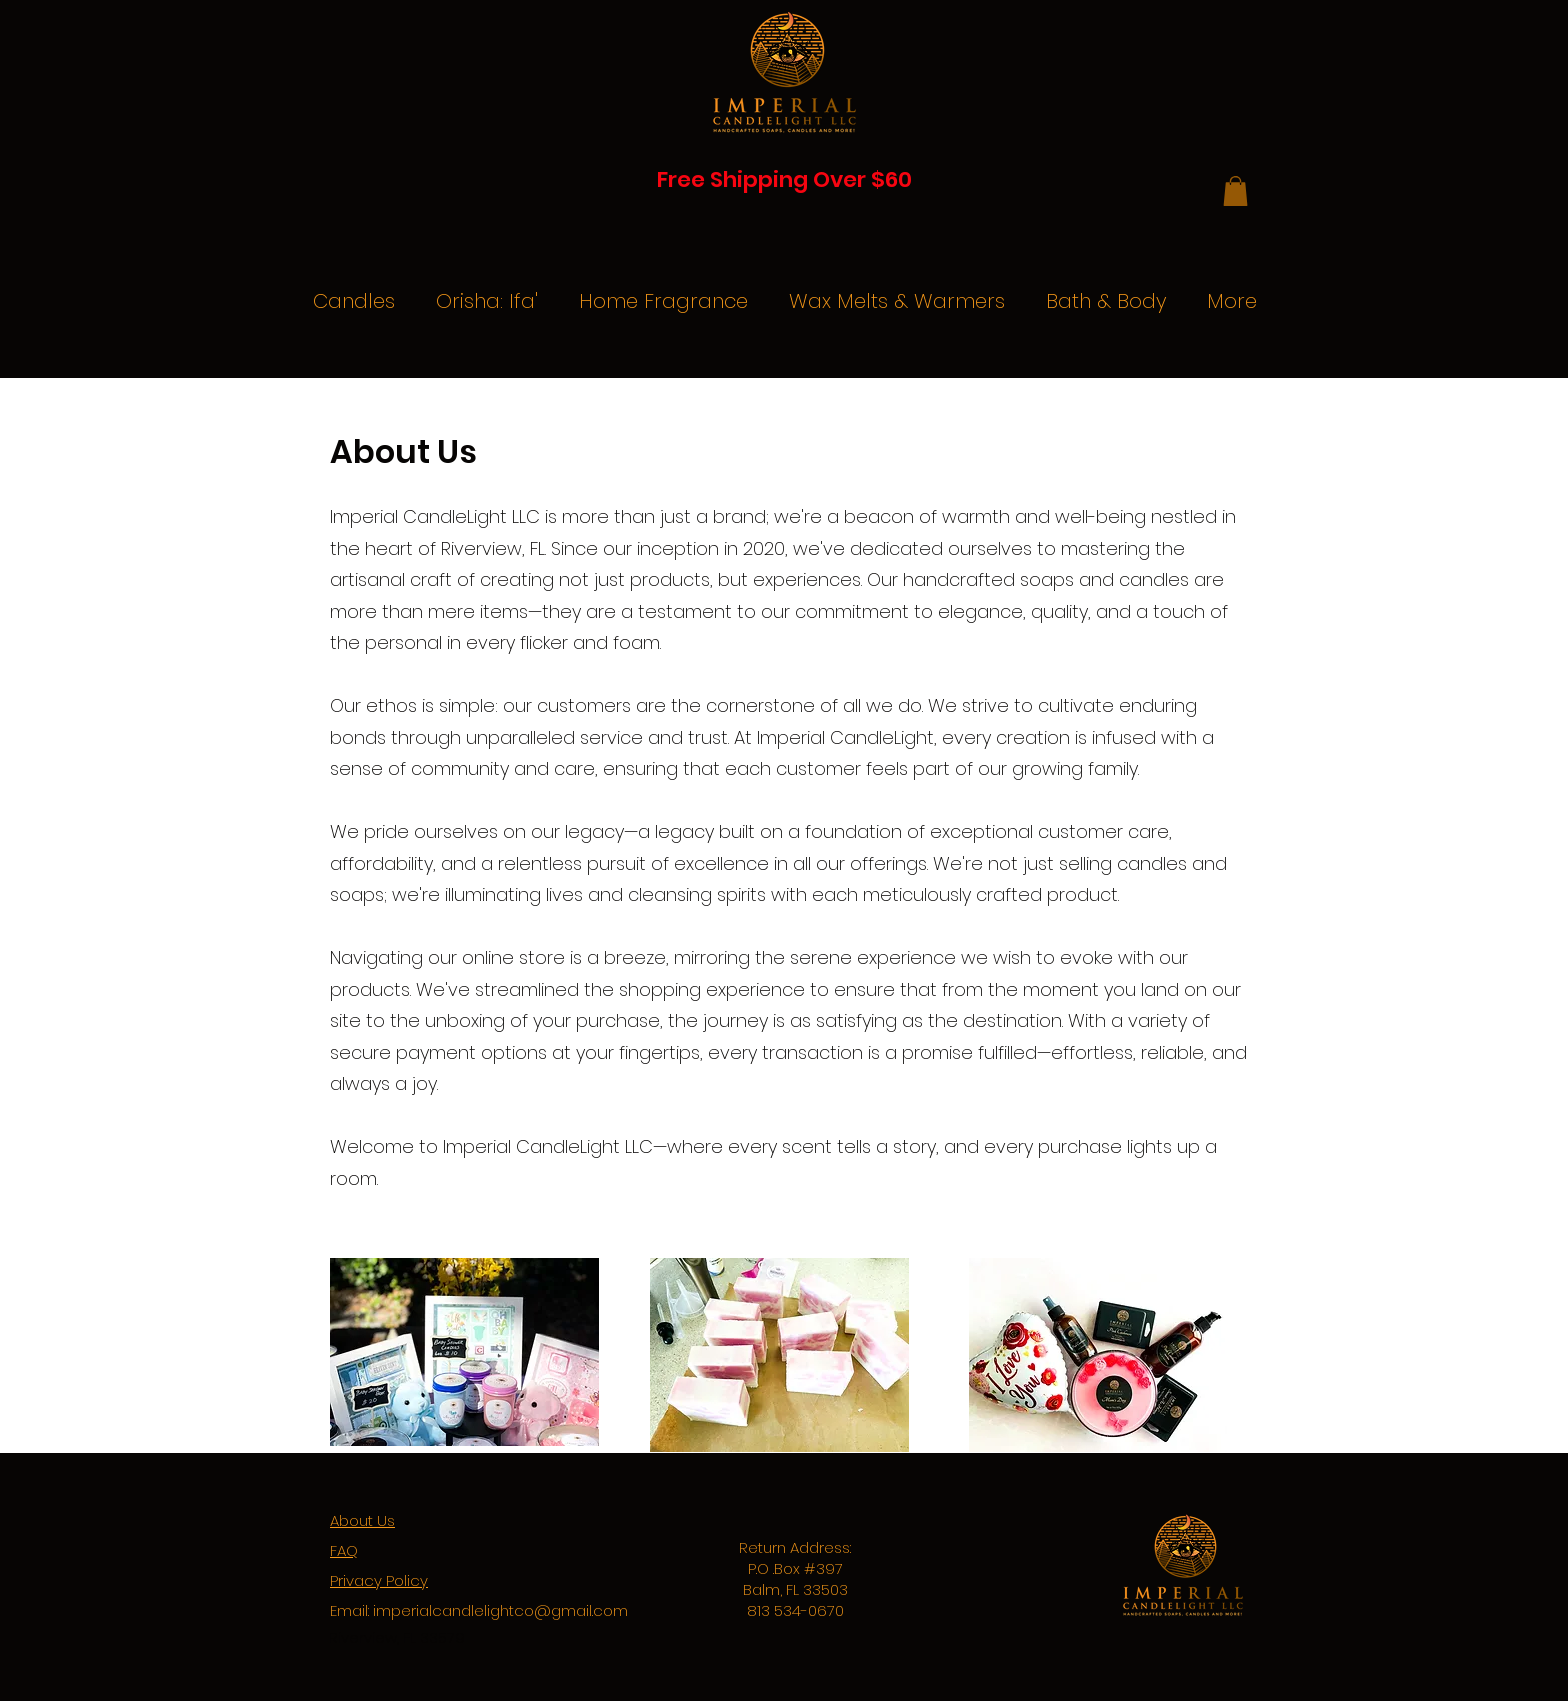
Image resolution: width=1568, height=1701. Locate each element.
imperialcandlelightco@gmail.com (500, 1610)
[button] (1235, 191)
